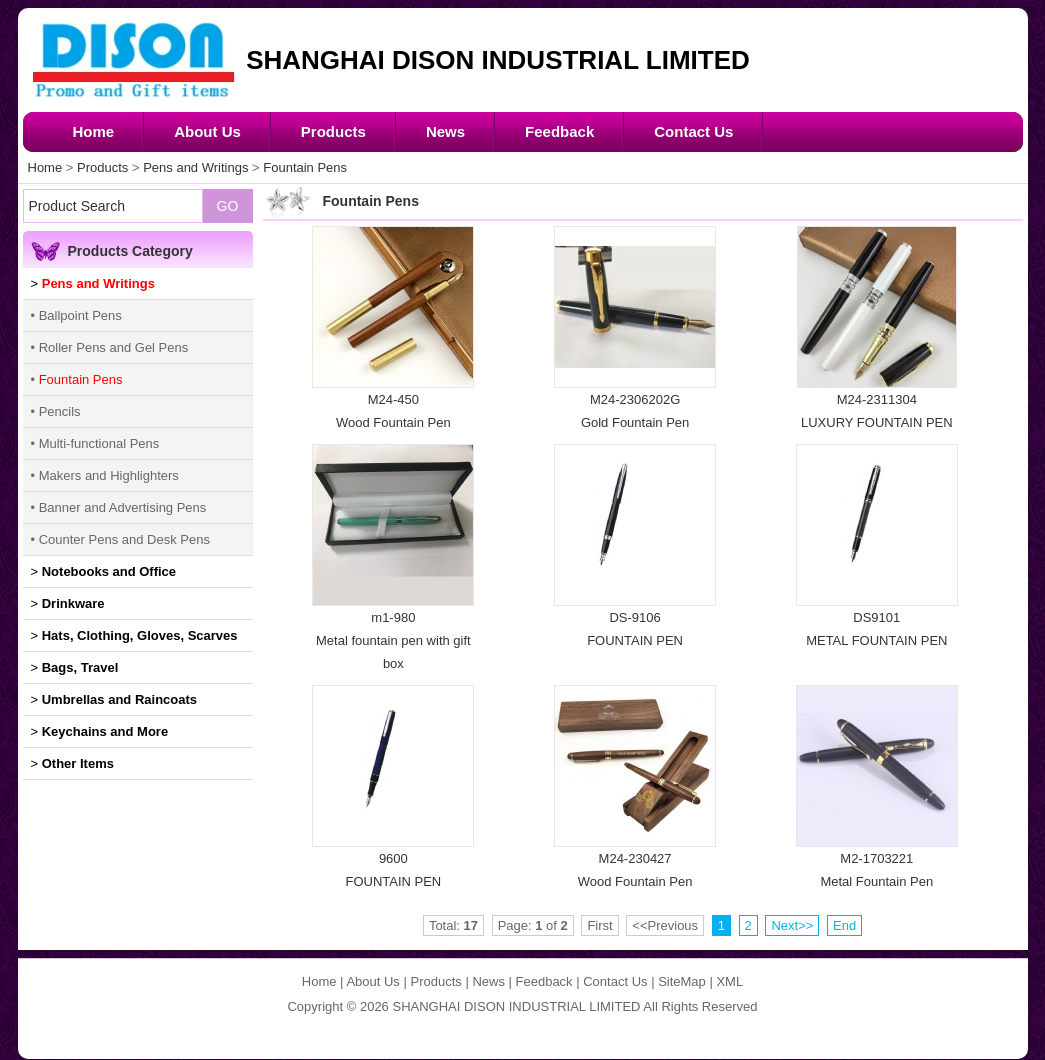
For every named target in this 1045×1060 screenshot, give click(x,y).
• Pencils (56, 411)
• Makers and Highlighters (105, 475)
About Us (207, 131)
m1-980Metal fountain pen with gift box (393, 640)
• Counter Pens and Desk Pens (120, 539)
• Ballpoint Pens (76, 315)
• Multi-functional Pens (95, 443)
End (844, 925)
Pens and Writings (195, 167)
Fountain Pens (305, 167)
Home (94, 131)
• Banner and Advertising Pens (119, 507)
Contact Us (693, 131)
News (445, 131)
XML (729, 981)
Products (333, 131)
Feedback (559, 131)
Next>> (792, 925)
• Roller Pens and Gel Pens (110, 347)
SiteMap (682, 981)
